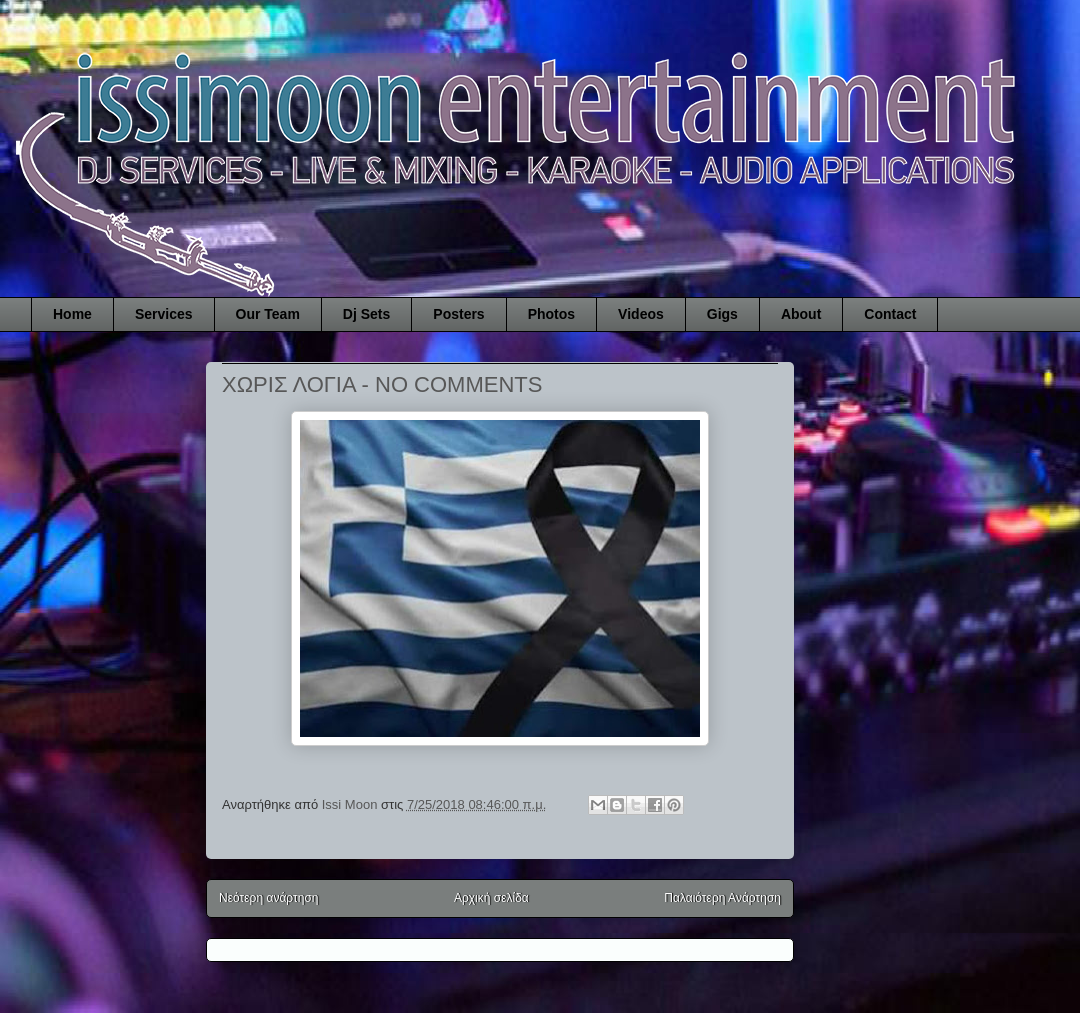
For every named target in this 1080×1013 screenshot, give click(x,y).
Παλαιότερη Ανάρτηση (722, 898)
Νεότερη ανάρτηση (268, 898)
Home (72, 314)
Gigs (722, 314)
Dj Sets (366, 314)
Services (164, 314)
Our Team (268, 314)
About (801, 314)
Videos (641, 314)
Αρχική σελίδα (491, 898)
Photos (551, 314)
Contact (890, 314)
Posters (458, 314)
